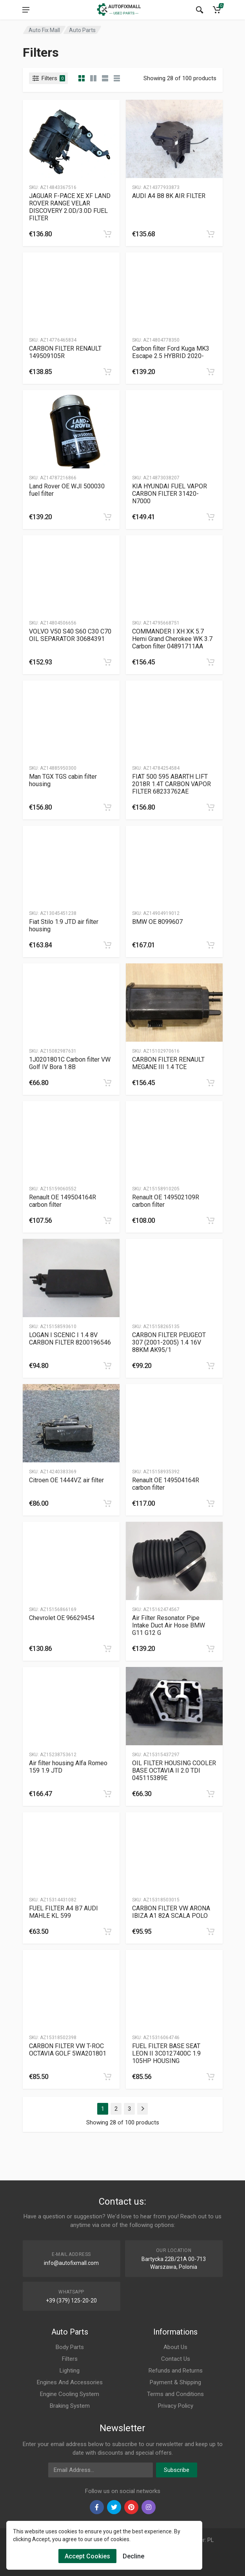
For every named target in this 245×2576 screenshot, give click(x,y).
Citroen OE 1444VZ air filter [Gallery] (66, 1480)
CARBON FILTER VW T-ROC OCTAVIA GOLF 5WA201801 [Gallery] (67, 2049)
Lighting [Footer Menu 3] (70, 2370)
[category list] (93, 78)
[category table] (117, 78)
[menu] (26, 10)
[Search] (199, 10)
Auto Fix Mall (44, 30)
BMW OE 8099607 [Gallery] (157, 921)
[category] (81, 78)
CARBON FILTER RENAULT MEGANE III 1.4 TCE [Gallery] (168, 1063)
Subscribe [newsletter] (176, 2469)
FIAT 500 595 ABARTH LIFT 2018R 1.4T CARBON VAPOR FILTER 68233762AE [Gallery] (171, 784)
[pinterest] (131, 2507)
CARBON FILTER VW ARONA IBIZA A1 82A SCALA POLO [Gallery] (171, 1912)
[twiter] (114, 2507)
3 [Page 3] (129, 2108)
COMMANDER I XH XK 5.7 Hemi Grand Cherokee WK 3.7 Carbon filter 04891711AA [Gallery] (172, 639)
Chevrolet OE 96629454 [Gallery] (61, 1618)
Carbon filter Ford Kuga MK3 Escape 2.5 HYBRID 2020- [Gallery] (170, 352)
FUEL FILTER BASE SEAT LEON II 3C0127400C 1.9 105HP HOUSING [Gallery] (166, 2053)
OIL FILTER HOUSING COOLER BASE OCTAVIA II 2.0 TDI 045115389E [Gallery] (174, 1770)
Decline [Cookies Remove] (133, 2556)
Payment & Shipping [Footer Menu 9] (175, 2382)
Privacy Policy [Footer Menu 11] (175, 2405)
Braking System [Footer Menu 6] (70, 2405)
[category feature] (105, 78)
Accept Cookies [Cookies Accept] (87, 2556)
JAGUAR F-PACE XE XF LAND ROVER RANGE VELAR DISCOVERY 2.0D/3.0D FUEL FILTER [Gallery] (70, 207)
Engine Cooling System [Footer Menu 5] (69, 2394)
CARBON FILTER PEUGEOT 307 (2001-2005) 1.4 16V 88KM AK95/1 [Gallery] (169, 1342)
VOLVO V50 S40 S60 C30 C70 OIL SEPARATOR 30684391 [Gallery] (70, 635)
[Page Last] (142, 2109)
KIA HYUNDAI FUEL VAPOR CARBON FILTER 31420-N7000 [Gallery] (169, 493)
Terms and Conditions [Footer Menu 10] (175, 2394)
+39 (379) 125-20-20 (71, 2300)
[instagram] (149, 2507)
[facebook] (97, 2507)
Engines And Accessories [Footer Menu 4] (70, 2382)
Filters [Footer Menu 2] (70, 2358)
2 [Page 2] (116, 2108)
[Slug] (71, 139)
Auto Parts (82, 30)
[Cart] (216, 10)
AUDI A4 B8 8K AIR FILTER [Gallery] (168, 196)
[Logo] (119, 10)
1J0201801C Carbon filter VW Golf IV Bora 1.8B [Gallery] (70, 1063)
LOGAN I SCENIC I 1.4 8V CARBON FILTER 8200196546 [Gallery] (70, 1338)
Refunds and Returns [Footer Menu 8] (176, 2370)
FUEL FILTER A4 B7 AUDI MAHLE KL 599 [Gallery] (63, 1912)
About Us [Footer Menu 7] (175, 2347)
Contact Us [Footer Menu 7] (175, 2358)
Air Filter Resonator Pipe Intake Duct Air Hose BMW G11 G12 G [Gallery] (168, 1625)
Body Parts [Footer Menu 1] (70, 2347)
